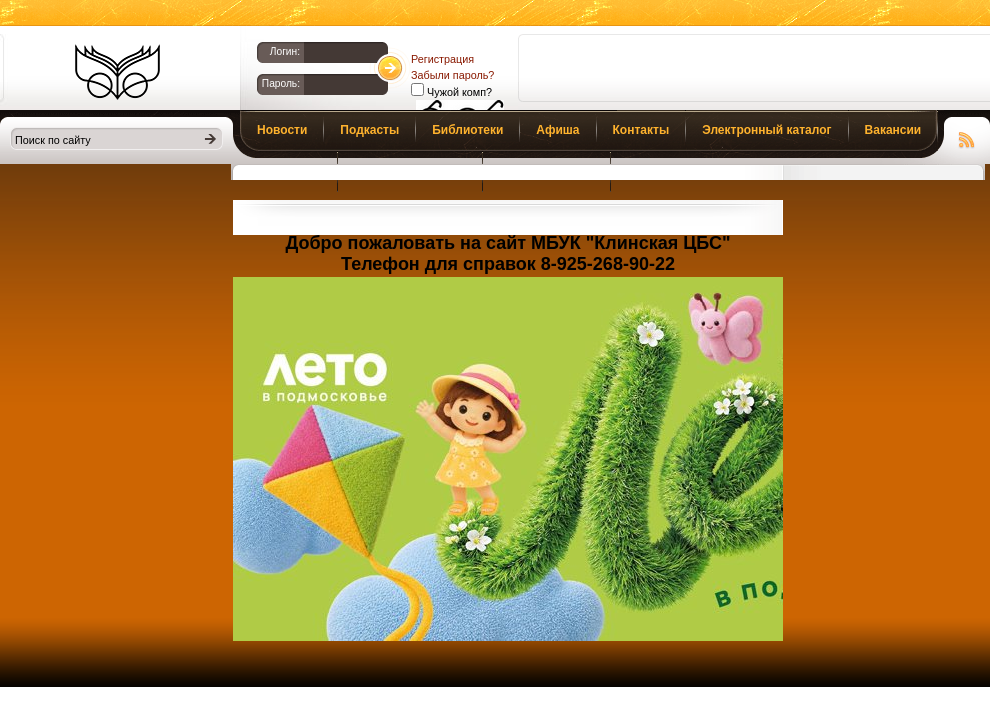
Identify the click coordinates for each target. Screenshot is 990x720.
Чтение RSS (967, 137)
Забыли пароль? (452, 75)
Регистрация (442, 59)
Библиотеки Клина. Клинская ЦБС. (117, 72)
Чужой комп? (458, 92)
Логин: (285, 51)
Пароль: (281, 83)
